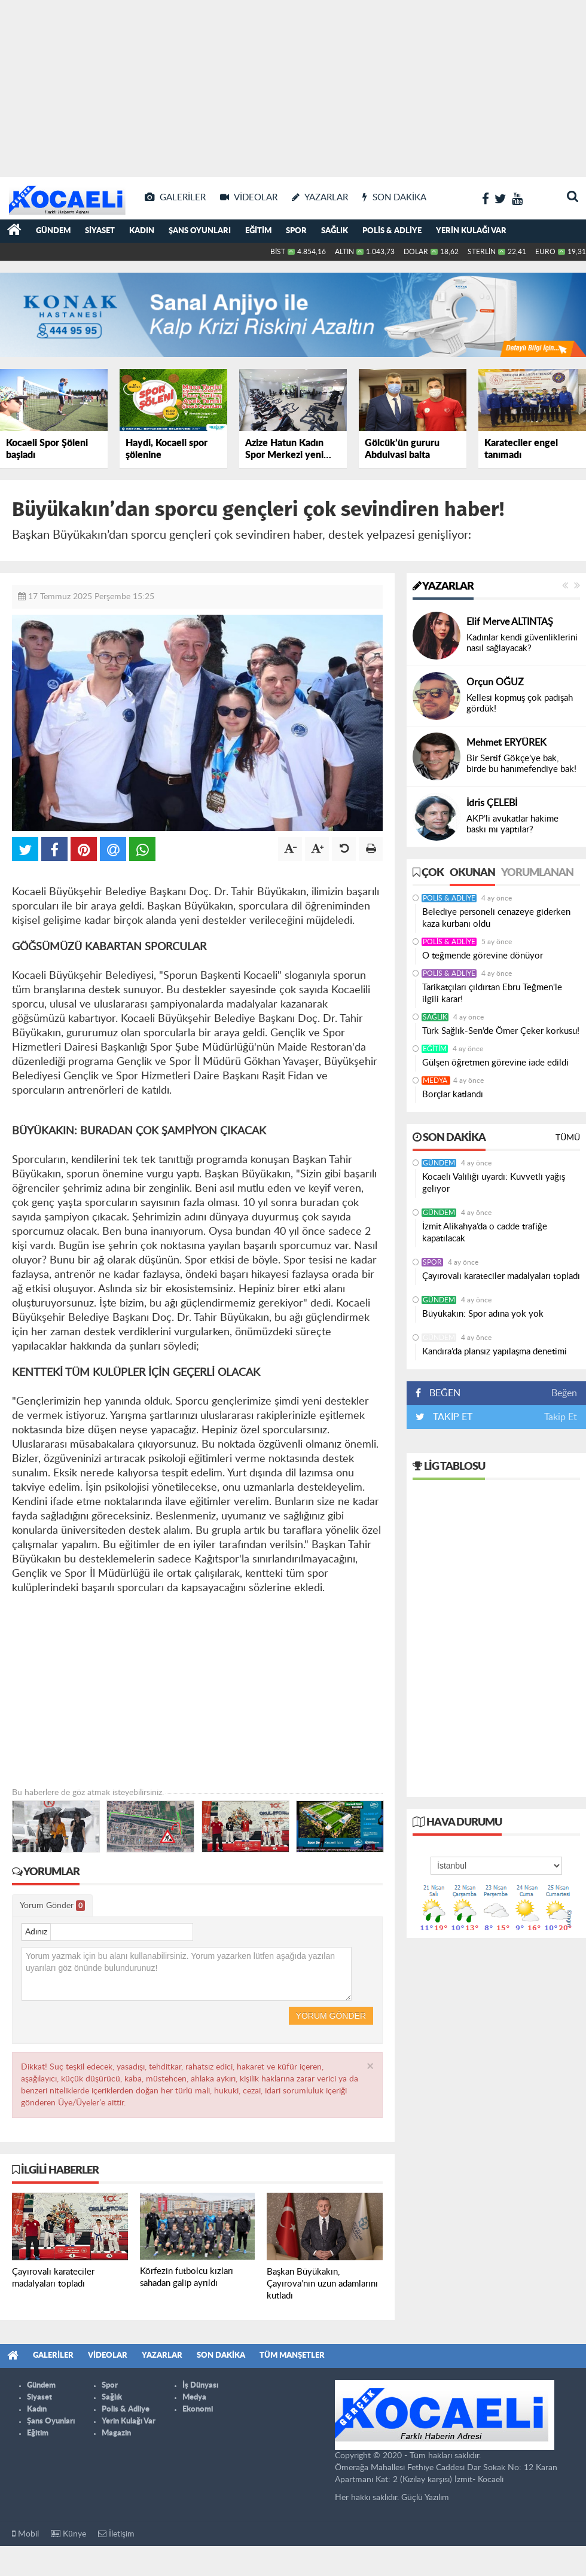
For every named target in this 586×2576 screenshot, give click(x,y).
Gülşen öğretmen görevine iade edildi (495, 1062)
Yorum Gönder (52, 1905)
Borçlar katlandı (452, 1094)
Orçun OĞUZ (495, 682)
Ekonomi (197, 2409)
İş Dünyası (200, 2385)
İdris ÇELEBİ (491, 803)
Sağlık (334, 231)
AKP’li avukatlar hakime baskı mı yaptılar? (512, 824)
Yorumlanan (537, 873)
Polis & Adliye (392, 231)
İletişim (116, 2533)
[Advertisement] (293, 83)
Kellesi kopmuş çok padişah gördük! (519, 703)
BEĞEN (442, 1393)
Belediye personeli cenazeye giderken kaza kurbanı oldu (496, 918)
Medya (436, 1080)
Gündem (53, 231)
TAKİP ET (451, 1417)
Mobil (25, 2533)
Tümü (568, 1138)
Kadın (141, 231)
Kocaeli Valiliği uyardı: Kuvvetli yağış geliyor (493, 1183)
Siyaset (100, 231)
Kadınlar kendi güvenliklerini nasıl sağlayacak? (522, 643)
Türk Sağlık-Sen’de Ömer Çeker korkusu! (500, 1031)
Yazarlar (443, 586)
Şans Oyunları (200, 231)
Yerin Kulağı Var (471, 231)
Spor (296, 231)
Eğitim (258, 231)
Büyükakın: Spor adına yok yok (483, 1314)
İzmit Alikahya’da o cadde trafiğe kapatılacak (484, 1232)
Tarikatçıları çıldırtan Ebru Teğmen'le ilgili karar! (492, 993)
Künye (68, 2533)
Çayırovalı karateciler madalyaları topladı (501, 1276)
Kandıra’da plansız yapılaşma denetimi (494, 1351)
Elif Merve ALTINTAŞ (509, 622)
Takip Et (560, 1417)
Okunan (472, 873)
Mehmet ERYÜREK (506, 742)
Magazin (116, 2433)
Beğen (564, 1393)
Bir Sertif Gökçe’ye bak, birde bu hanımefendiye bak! (521, 764)
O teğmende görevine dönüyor (482, 955)
